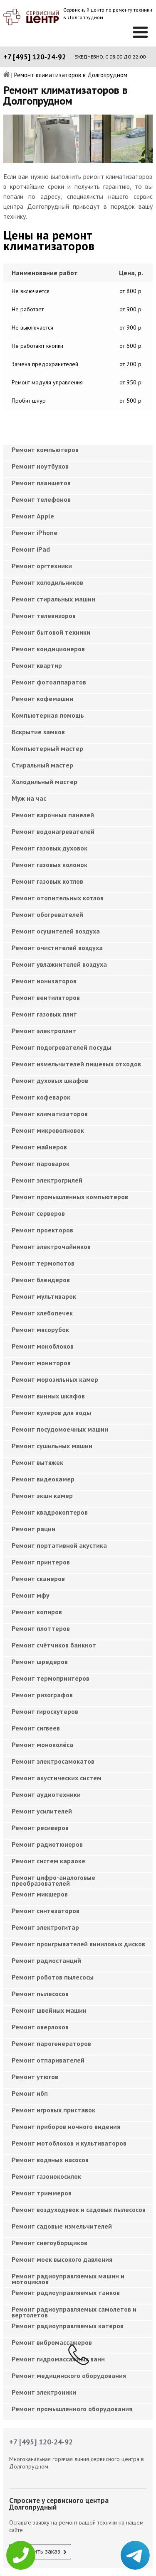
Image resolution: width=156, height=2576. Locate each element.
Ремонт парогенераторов (51, 2043)
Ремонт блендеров (41, 1280)
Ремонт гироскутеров (45, 1711)
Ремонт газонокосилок (46, 2176)
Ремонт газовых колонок (49, 864)
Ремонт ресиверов (40, 1827)
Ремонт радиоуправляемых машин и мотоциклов (68, 2279)
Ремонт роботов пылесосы (53, 1977)
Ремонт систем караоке (48, 1861)
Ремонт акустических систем (57, 1778)
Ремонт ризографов (42, 1695)
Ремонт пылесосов (40, 1993)
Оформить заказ (37, 2551)
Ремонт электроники (44, 2392)
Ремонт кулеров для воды (51, 1412)
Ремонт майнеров (39, 1147)
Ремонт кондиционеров (48, 649)
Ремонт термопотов (43, 1263)
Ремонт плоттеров (41, 1628)
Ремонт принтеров (41, 1562)
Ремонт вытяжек (37, 1462)
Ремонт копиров (37, 1612)
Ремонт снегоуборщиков (49, 2243)
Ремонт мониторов (41, 1363)
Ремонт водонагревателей (53, 831)
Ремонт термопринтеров (50, 1678)
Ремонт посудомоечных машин (60, 1429)
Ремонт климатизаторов (50, 1114)
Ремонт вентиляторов (46, 997)
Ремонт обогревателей (47, 914)
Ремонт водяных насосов (50, 2160)
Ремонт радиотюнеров (47, 1844)
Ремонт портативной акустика (59, 1545)
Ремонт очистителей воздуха (57, 947)
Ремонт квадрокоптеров (50, 1512)
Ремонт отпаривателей (48, 2060)
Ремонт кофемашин (42, 698)
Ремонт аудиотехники (46, 1794)
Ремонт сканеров (38, 1578)
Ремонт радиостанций (46, 1960)
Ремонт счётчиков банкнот (54, 1645)
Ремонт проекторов (42, 1230)
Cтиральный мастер (42, 765)
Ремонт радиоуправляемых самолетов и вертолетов (74, 2312)
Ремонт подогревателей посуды (61, 1047)
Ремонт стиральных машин (53, 599)
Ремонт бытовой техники (51, 632)
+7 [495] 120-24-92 (34, 56)
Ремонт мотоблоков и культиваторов (69, 2143)
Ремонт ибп (30, 2093)
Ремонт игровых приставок (53, 2110)
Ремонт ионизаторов (44, 981)
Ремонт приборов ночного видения (66, 2126)
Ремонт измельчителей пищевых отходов (76, 1064)
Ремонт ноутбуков (40, 466)
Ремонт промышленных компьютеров (70, 1197)
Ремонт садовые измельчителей (62, 2226)
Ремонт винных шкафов (48, 1396)
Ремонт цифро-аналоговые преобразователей (53, 1880)
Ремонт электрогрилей (47, 1180)
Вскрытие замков (38, 732)
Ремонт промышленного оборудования (72, 2409)
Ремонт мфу (31, 1595)
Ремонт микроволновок (48, 1130)
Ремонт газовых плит (44, 1014)
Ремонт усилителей (42, 1811)
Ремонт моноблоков (43, 1346)
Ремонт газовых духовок (49, 848)
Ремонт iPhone (34, 532)
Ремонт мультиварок (44, 1296)
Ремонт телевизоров (44, 615)
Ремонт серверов (38, 1213)
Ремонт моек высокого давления (62, 2259)
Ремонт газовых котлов (47, 881)
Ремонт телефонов (41, 499)
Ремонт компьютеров (45, 449)
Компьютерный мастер (47, 748)
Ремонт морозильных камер (55, 1379)
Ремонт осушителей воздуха (56, 931)
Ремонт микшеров (40, 1894)
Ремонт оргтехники (42, 566)
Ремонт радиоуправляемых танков (66, 2292)
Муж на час (29, 798)
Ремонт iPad (31, 549)
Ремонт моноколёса (42, 1744)
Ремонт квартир (37, 665)
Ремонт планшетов (41, 483)
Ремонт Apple (33, 516)
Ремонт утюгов (35, 2077)
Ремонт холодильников (47, 582)
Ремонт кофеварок (41, 1097)
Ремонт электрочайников (51, 1246)
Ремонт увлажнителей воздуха (59, 964)
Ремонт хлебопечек (42, 1313)
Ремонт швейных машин (49, 2010)
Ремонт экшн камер (42, 1495)
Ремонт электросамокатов (53, 1761)
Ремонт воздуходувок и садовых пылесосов (79, 2209)
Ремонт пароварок (40, 1163)
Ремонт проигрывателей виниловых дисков (78, 1944)
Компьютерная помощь (48, 715)
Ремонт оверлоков (40, 2027)
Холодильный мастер (44, 781)
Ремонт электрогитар (45, 1927)
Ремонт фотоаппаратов (49, 682)
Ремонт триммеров (42, 2193)
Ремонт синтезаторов (45, 1910)
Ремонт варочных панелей (53, 815)
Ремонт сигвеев (36, 1728)
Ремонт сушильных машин (52, 1446)
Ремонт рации (33, 1529)
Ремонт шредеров (40, 1661)
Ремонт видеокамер (43, 1479)
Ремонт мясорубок (40, 1329)
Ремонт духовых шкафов (50, 1080)
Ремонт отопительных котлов (58, 898)
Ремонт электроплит (44, 1030)
